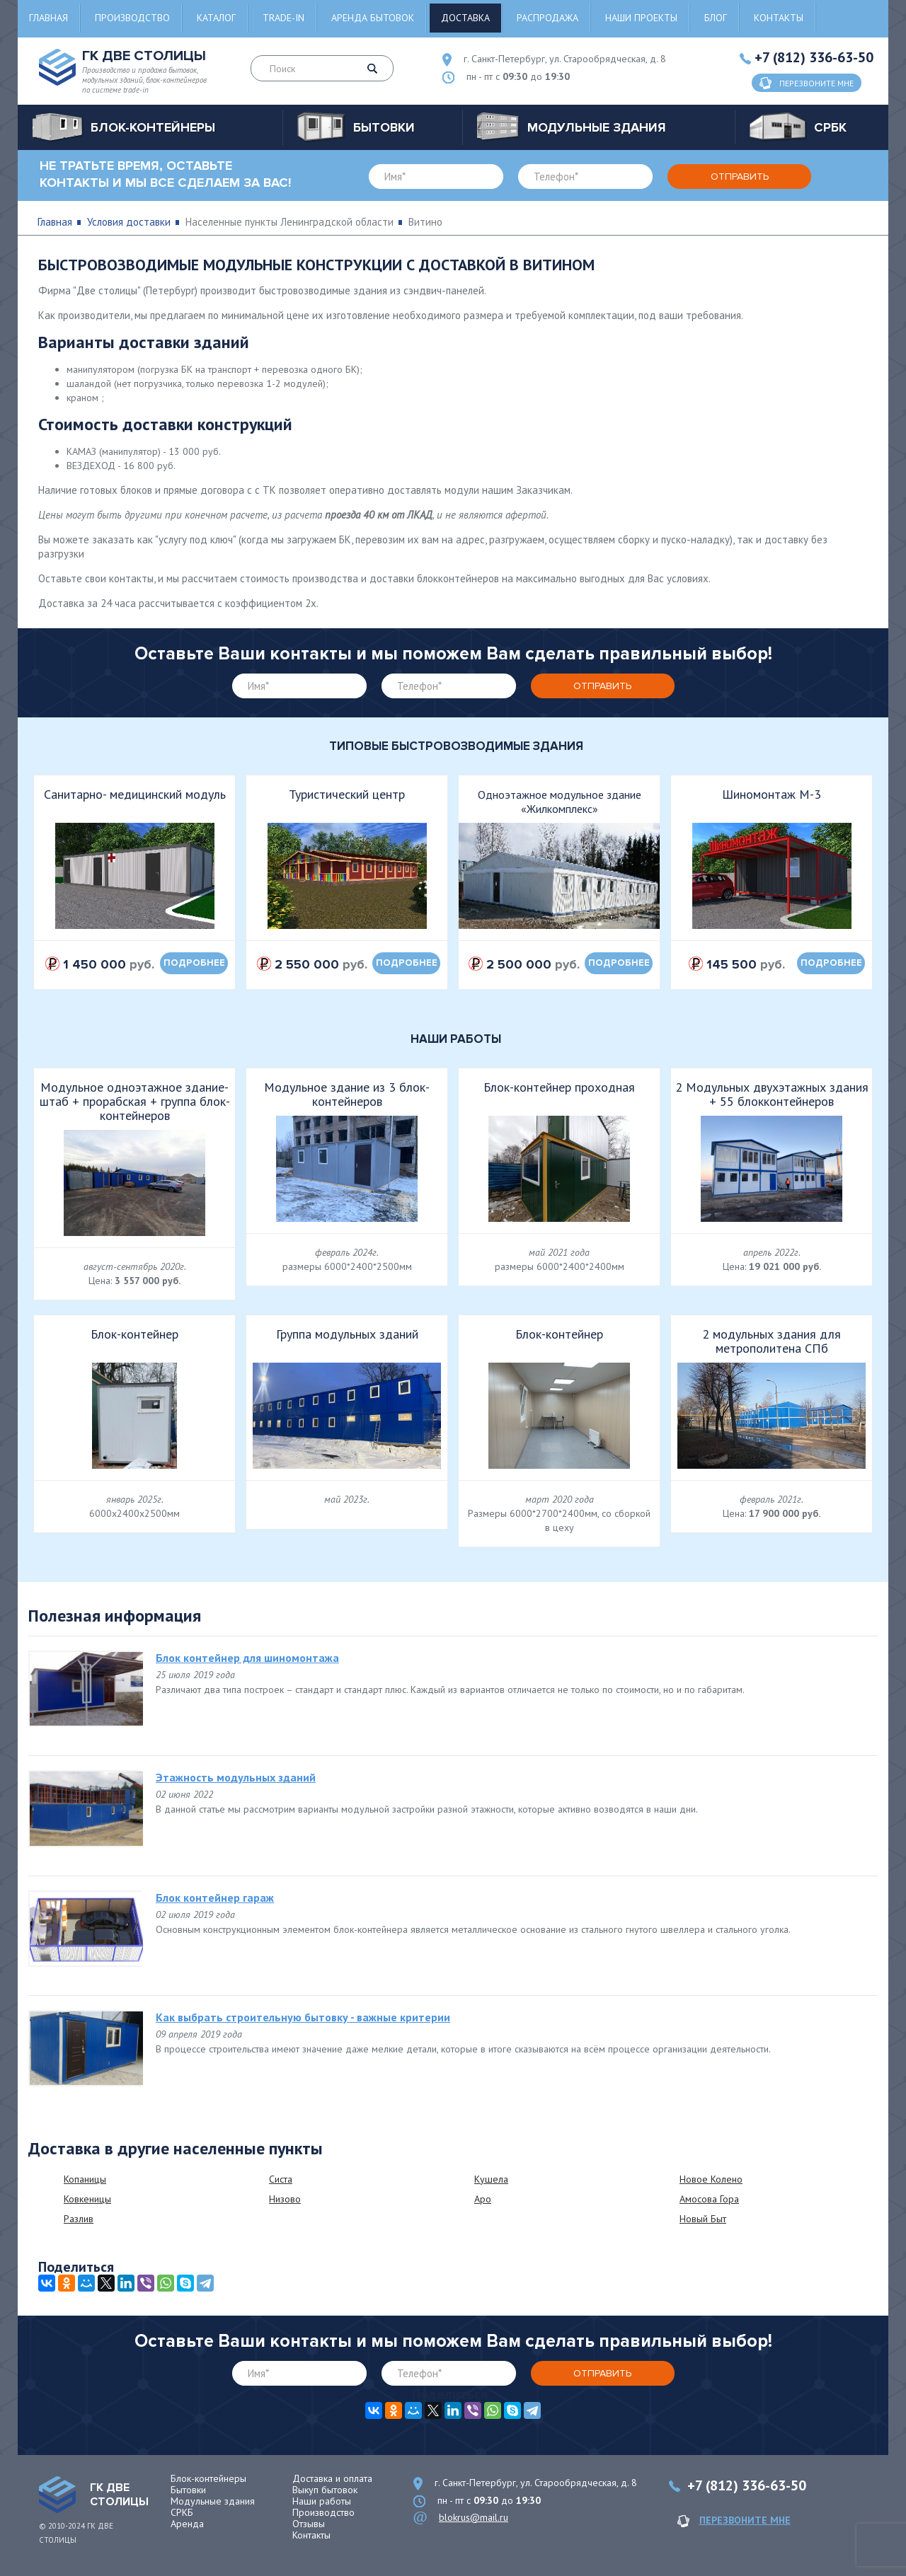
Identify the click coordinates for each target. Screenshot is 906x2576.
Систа (280, 2179)
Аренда (187, 2523)
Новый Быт (703, 2218)
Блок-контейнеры (208, 2478)
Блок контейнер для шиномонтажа (247, 1658)
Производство (132, 17)
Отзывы (308, 2523)
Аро (482, 2199)
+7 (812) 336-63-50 (814, 57)
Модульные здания (213, 2501)
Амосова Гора (709, 2199)
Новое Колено (711, 2179)
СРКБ (182, 2512)
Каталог (216, 17)
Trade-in (283, 17)
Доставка (465, 17)
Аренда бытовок (372, 17)
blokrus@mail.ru (473, 2517)
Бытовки (188, 2489)
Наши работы (321, 2501)
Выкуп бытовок (324, 2489)
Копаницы (85, 2179)
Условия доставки (129, 222)
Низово (285, 2199)
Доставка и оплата (332, 2478)
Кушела (491, 2179)
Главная (48, 17)
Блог (715, 17)
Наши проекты (641, 17)
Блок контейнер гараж (215, 1897)
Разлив (78, 2218)
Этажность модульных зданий (236, 1777)
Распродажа (547, 17)
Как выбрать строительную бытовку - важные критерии (303, 2017)
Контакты (778, 17)
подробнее (194, 963)
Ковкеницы (87, 2199)
